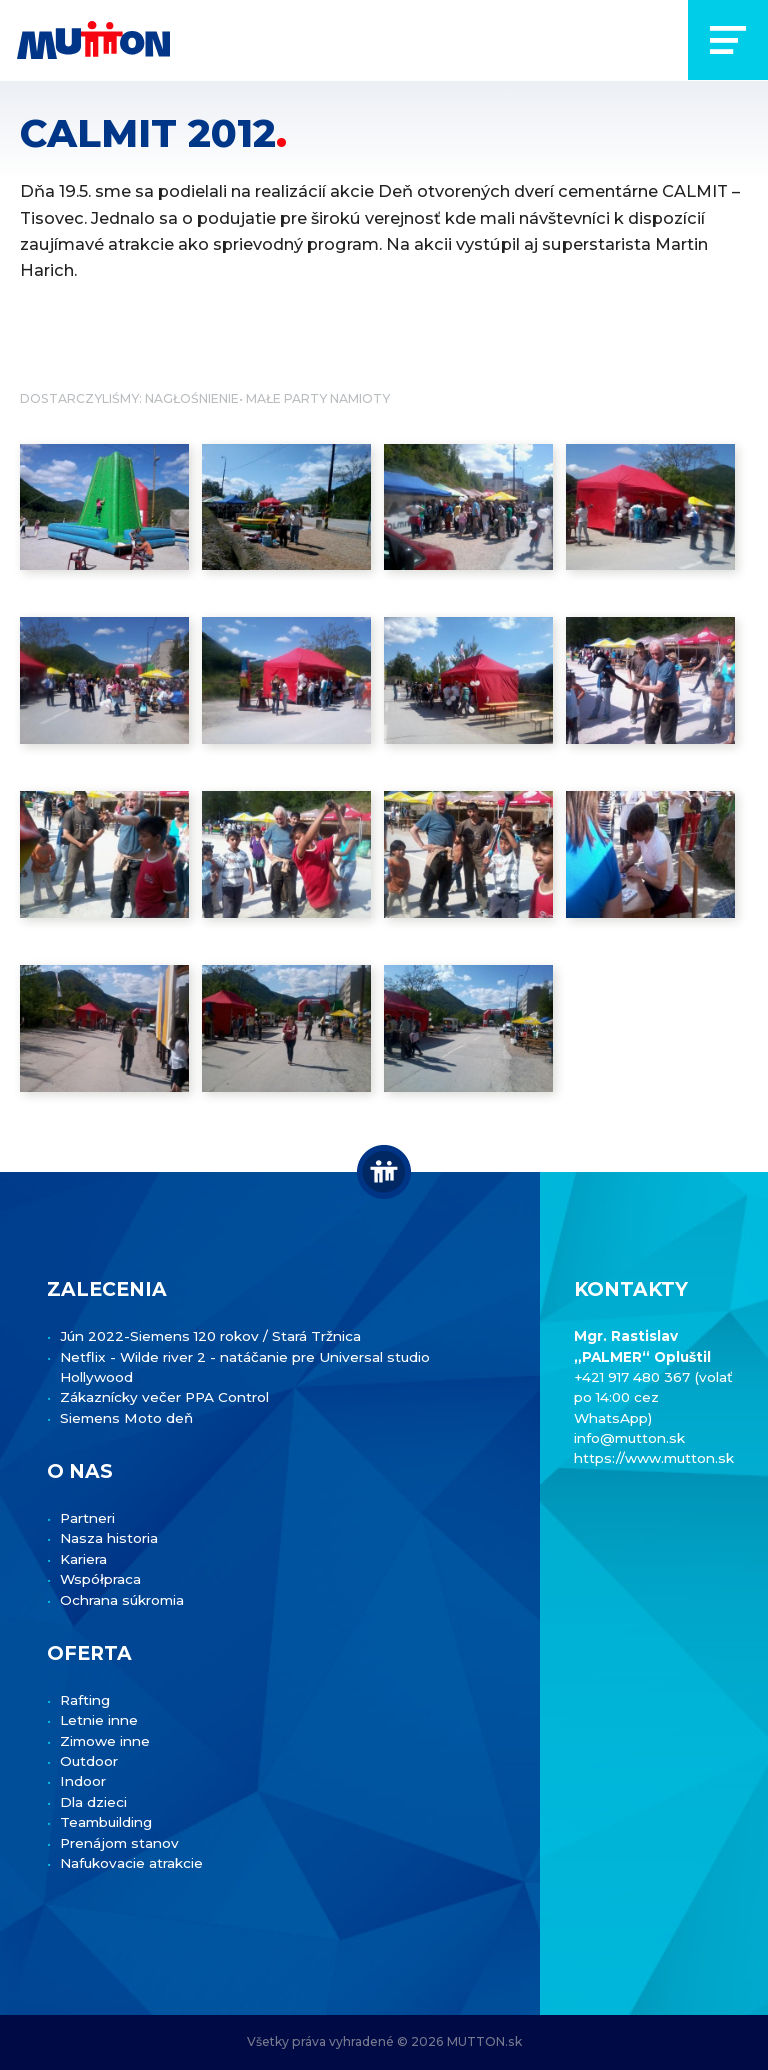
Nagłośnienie (192, 398)
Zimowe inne (105, 1741)
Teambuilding (106, 1822)
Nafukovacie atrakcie (131, 1863)
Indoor (83, 1781)
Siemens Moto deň (126, 1418)
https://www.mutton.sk (654, 1458)
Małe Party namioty (318, 398)
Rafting (85, 1700)
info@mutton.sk (629, 1438)
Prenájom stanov (119, 1843)
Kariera (83, 1559)
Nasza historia (109, 1538)
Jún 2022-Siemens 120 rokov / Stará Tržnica (210, 1336)
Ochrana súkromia (122, 1600)
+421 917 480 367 (634, 1377)
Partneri (87, 1518)
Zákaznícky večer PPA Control (164, 1397)
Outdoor (89, 1761)
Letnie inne (99, 1720)
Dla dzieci (93, 1802)
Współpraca (100, 1579)
